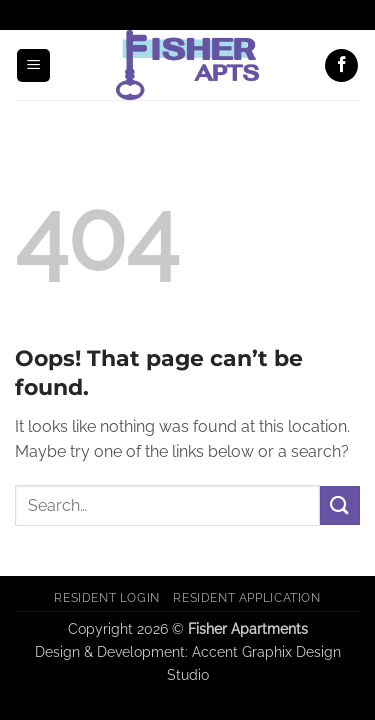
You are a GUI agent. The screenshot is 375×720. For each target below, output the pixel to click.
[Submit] (340, 505)
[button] (33, 65)
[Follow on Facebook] (341, 65)
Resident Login (107, 597)
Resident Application (246, 597)
